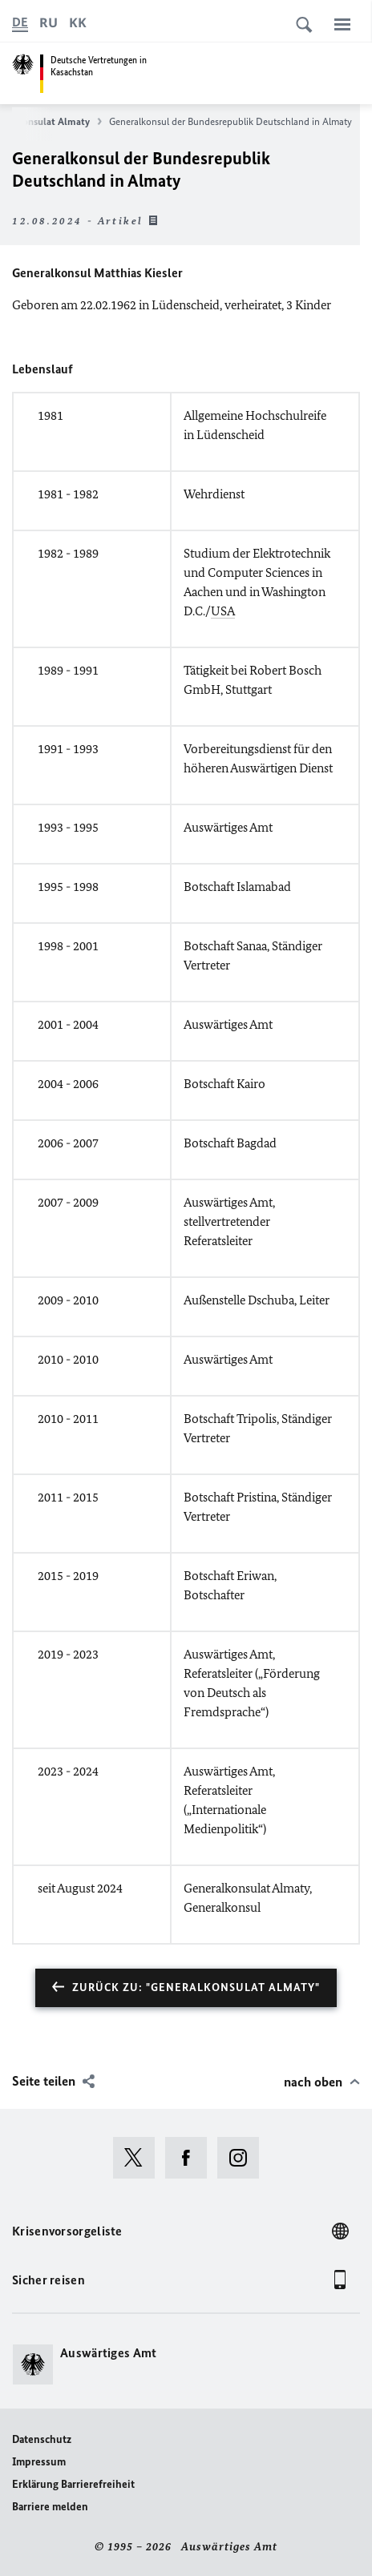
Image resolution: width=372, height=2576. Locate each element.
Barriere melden (50, 2507)
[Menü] (342, 24)
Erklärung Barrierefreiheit (73, 2484)
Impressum (39, 2462)
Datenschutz (41, 2439)
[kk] (78, 22)
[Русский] (48, 22)
